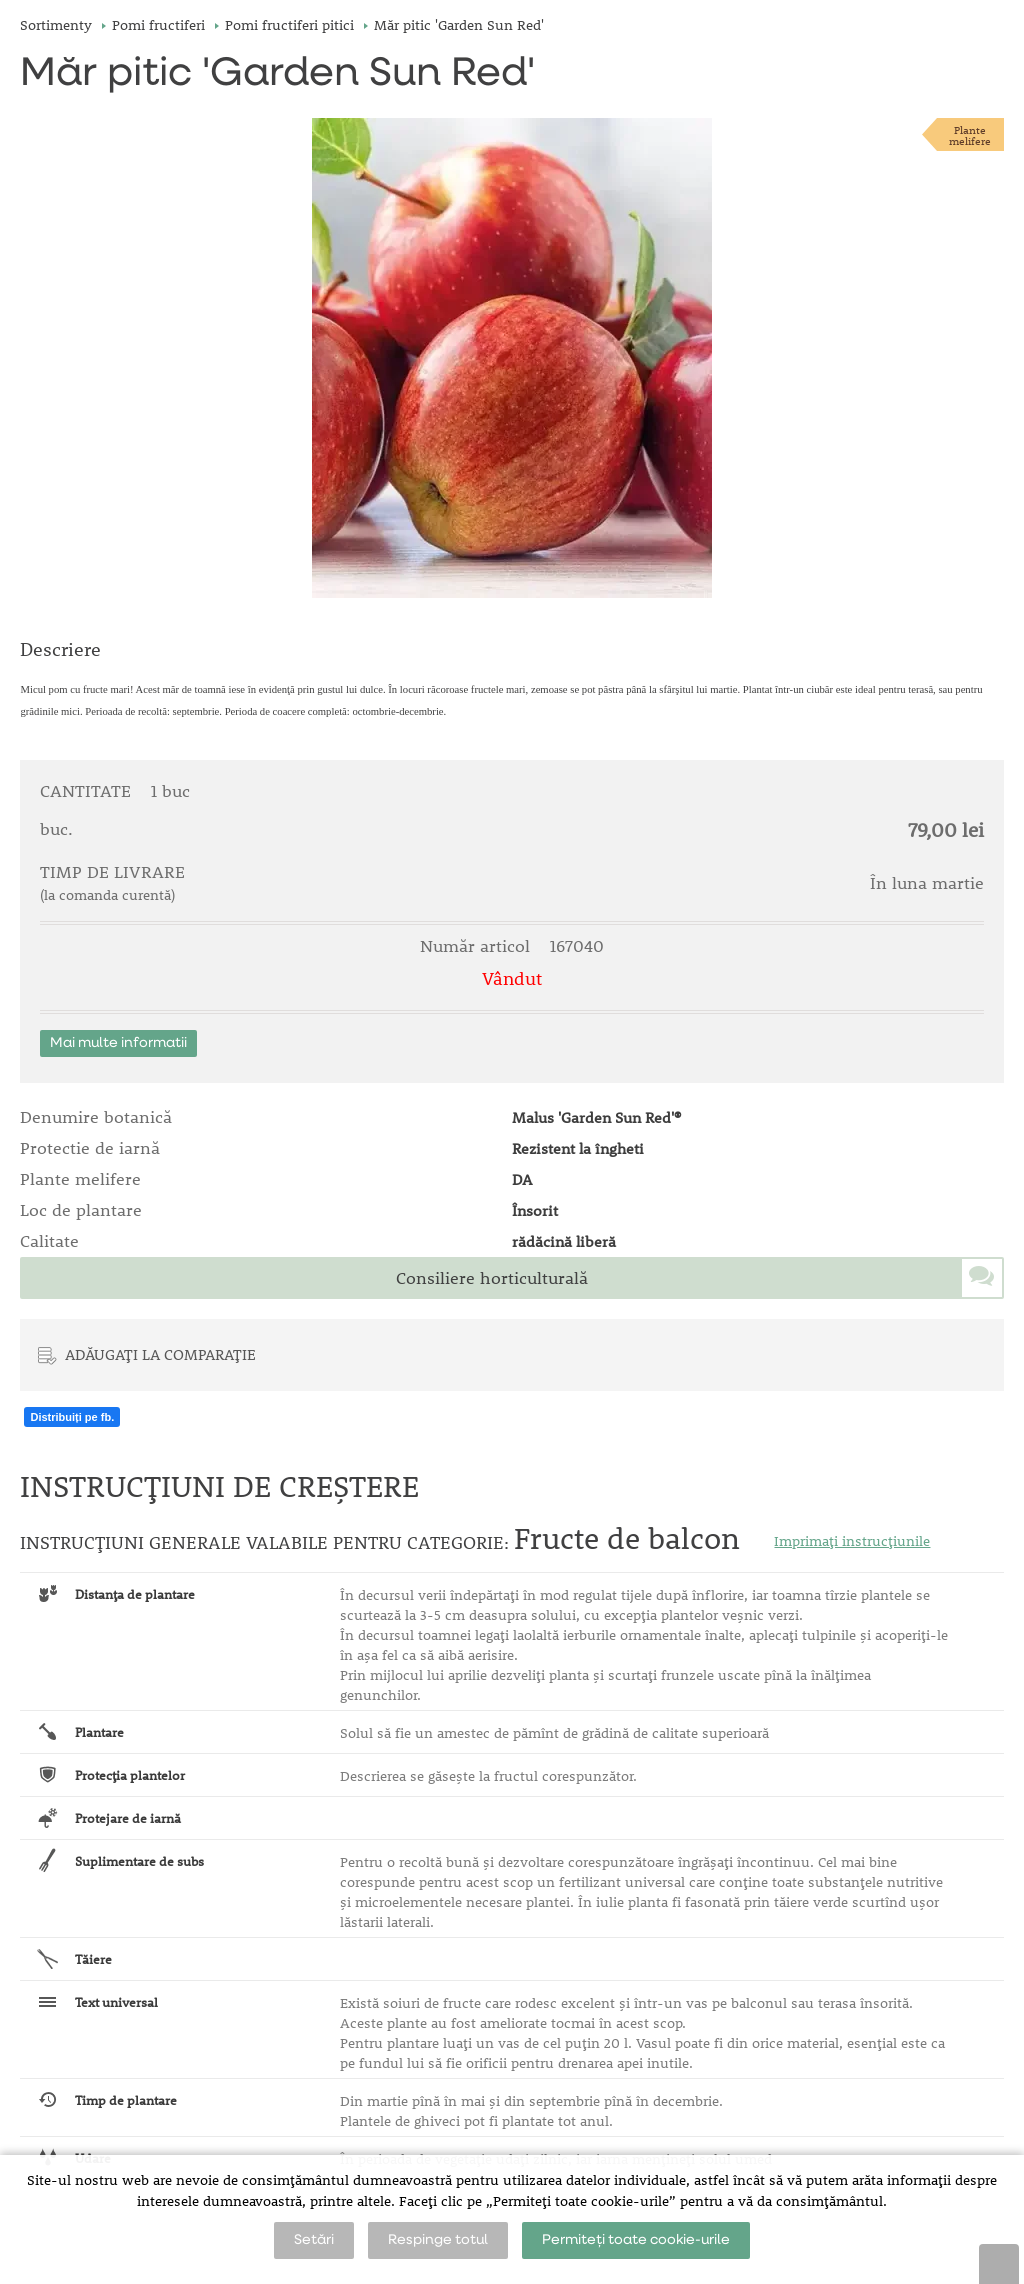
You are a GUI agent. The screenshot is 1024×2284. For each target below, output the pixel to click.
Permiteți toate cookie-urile (636, 2240)
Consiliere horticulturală (492, 1278)
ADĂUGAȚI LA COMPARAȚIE (160, 1354)
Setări (314, 2240)
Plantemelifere (970, 135)
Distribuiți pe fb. (72, 1417)
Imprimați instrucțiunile (852, 1541)
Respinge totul (438, 2240)
